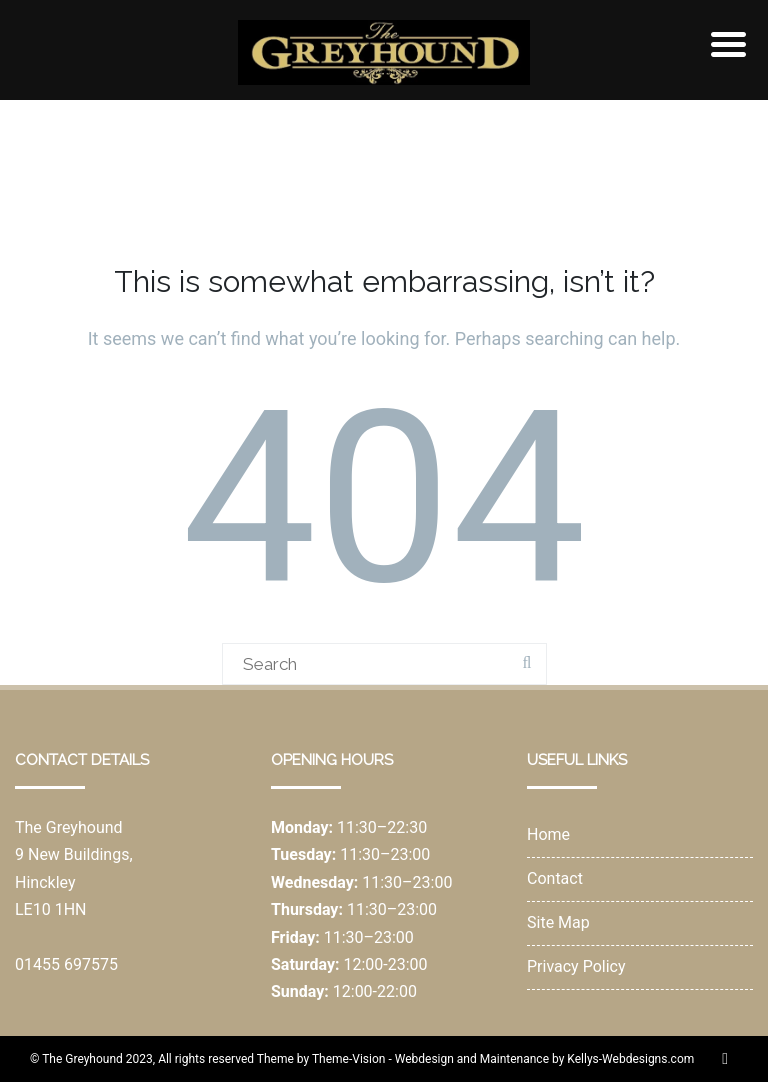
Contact (555, 878)
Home (548, 834)
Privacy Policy (576, 966)
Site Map (558, 922)
